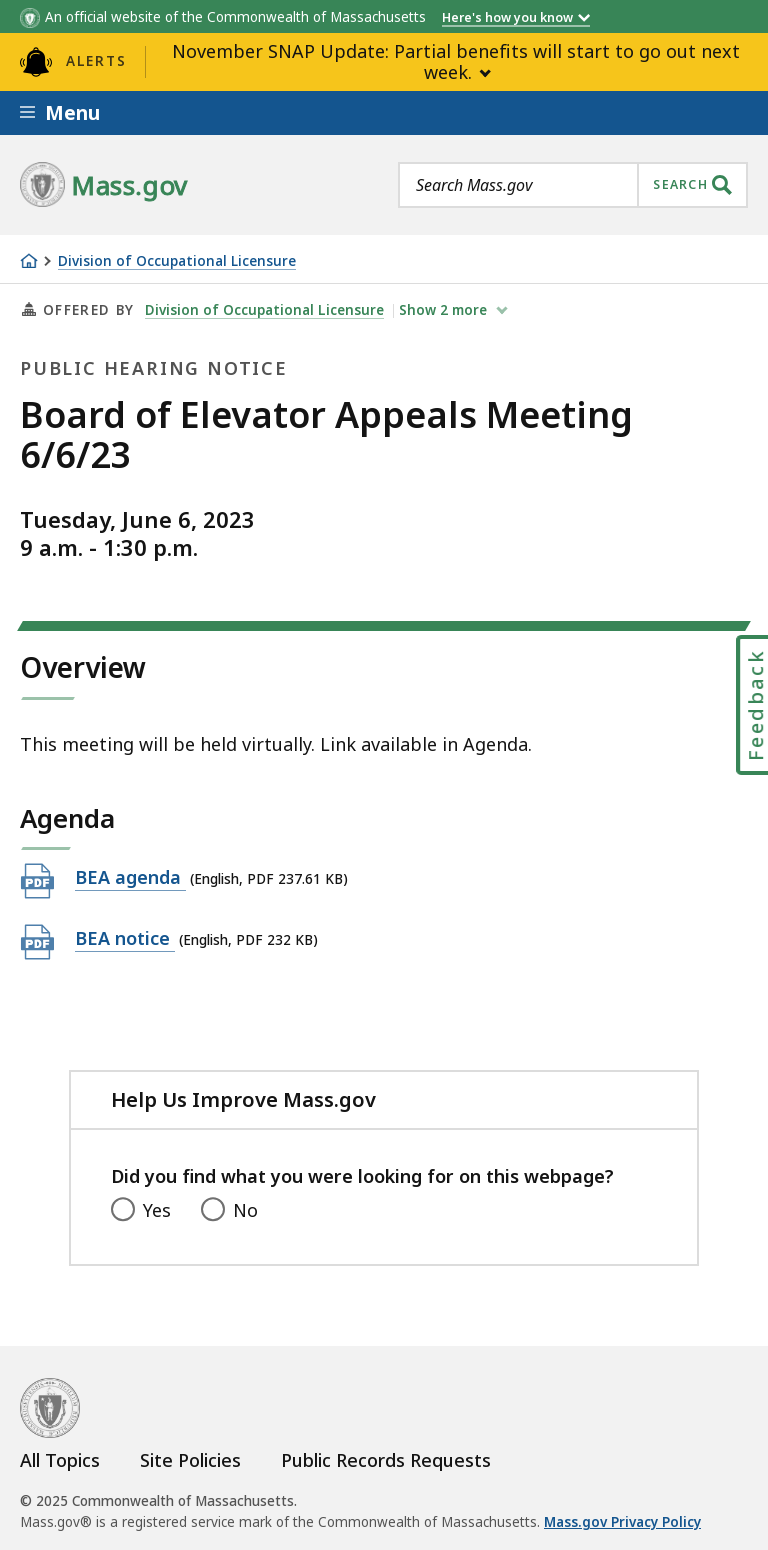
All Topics (60, 1460)
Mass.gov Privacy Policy (622, 1522)
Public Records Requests (386, 1460)
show (445, 310)
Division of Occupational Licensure (177, 261)
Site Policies (190, 1460)
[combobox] (573, 185)
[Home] (29, 261)
